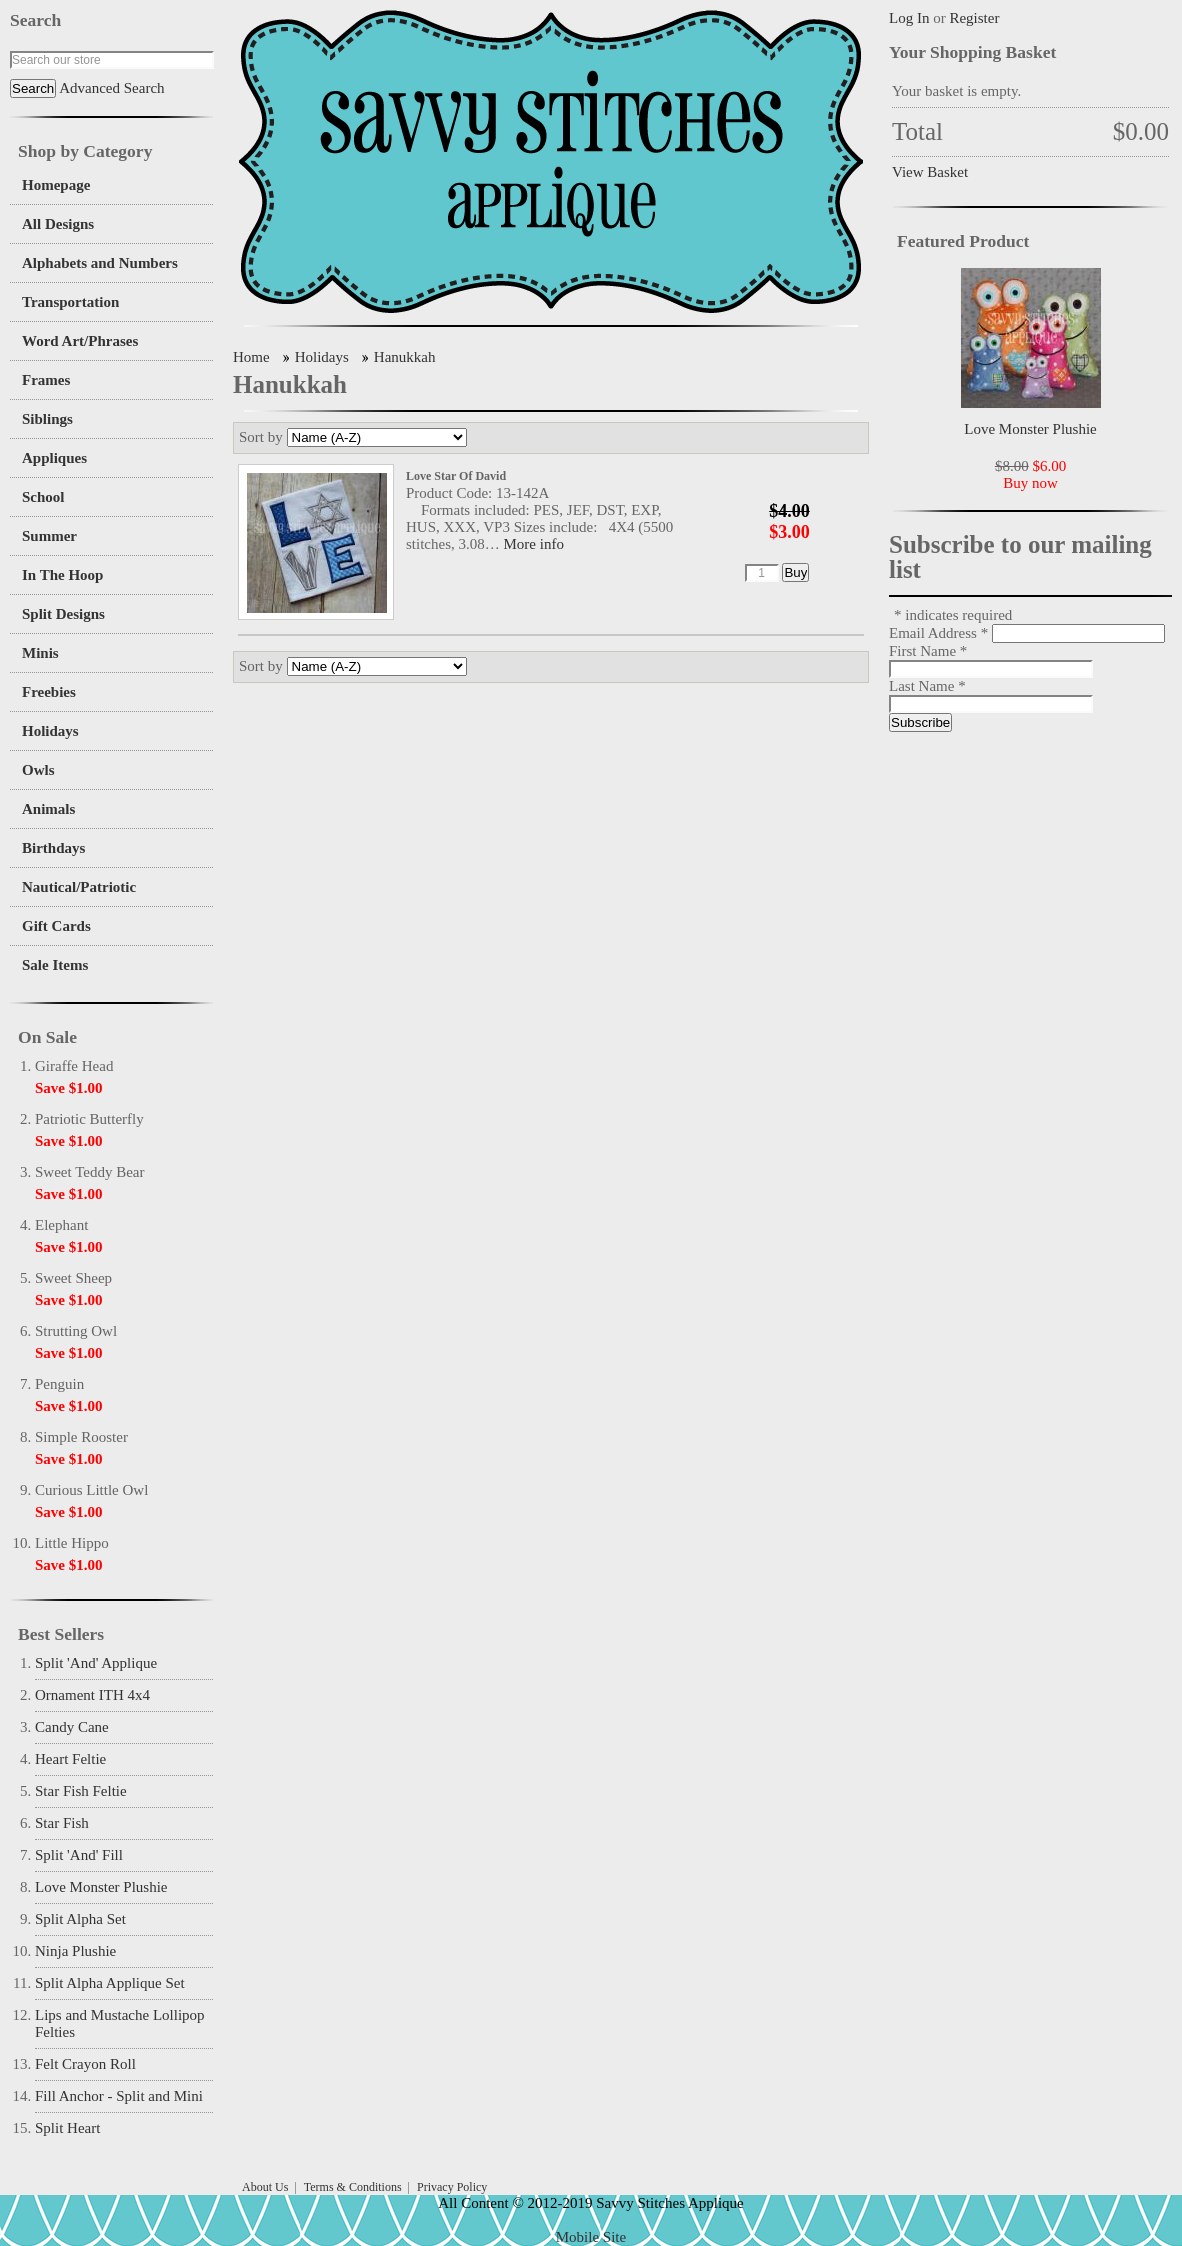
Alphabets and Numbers (100, 263)
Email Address (940, 633)
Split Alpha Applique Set (110, 1983)
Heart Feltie (70, 1759)
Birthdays (53, 848)
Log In (909, 18)
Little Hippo (72, 1543)
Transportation (70, 302)
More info (534, 544)
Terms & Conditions (353, 2187)
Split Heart (67, 2128)
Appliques (54, 458)
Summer (49, 536)
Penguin (59, 1384)
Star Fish (62, 1823)
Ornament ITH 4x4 (92, 1695)
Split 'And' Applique (96, 1663)
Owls (38, 770)
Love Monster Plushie (101, 1887)
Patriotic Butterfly (89, 1119)
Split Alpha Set (80, 1919)
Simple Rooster (81, 1437)
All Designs (58, 224)
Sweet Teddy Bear (89, 1172)
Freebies (49, 692)
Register (974, 18)
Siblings (47, 419)
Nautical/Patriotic (79, 887)
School (43, 497)
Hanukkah (405, 357)
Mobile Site (591, 2237)
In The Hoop (62, 575)
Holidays (50, 731)
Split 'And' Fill (79, 1855)
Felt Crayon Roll (85, 2064)
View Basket (930, 172)
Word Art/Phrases (80, 341)
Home (251, 357)
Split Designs (63, 614)
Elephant (61, 1225)
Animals (48, 809)
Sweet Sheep (73, 1278)
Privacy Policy (452, 2187)
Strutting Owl (76, 1331)
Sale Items (55, 965)
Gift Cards (56, 926)
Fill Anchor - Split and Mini (119, 2096)
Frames (46, 380)
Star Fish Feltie (81, 1791)
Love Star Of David (456, 476)
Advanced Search (111, 88)
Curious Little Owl (91, 1490)
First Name (928, 651)
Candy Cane (72, 1727)
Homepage (56, 185)
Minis (40, 653)
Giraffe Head (74, 1066)
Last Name (927, 686)
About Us (265, 2187)
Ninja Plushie (75, 1951)
